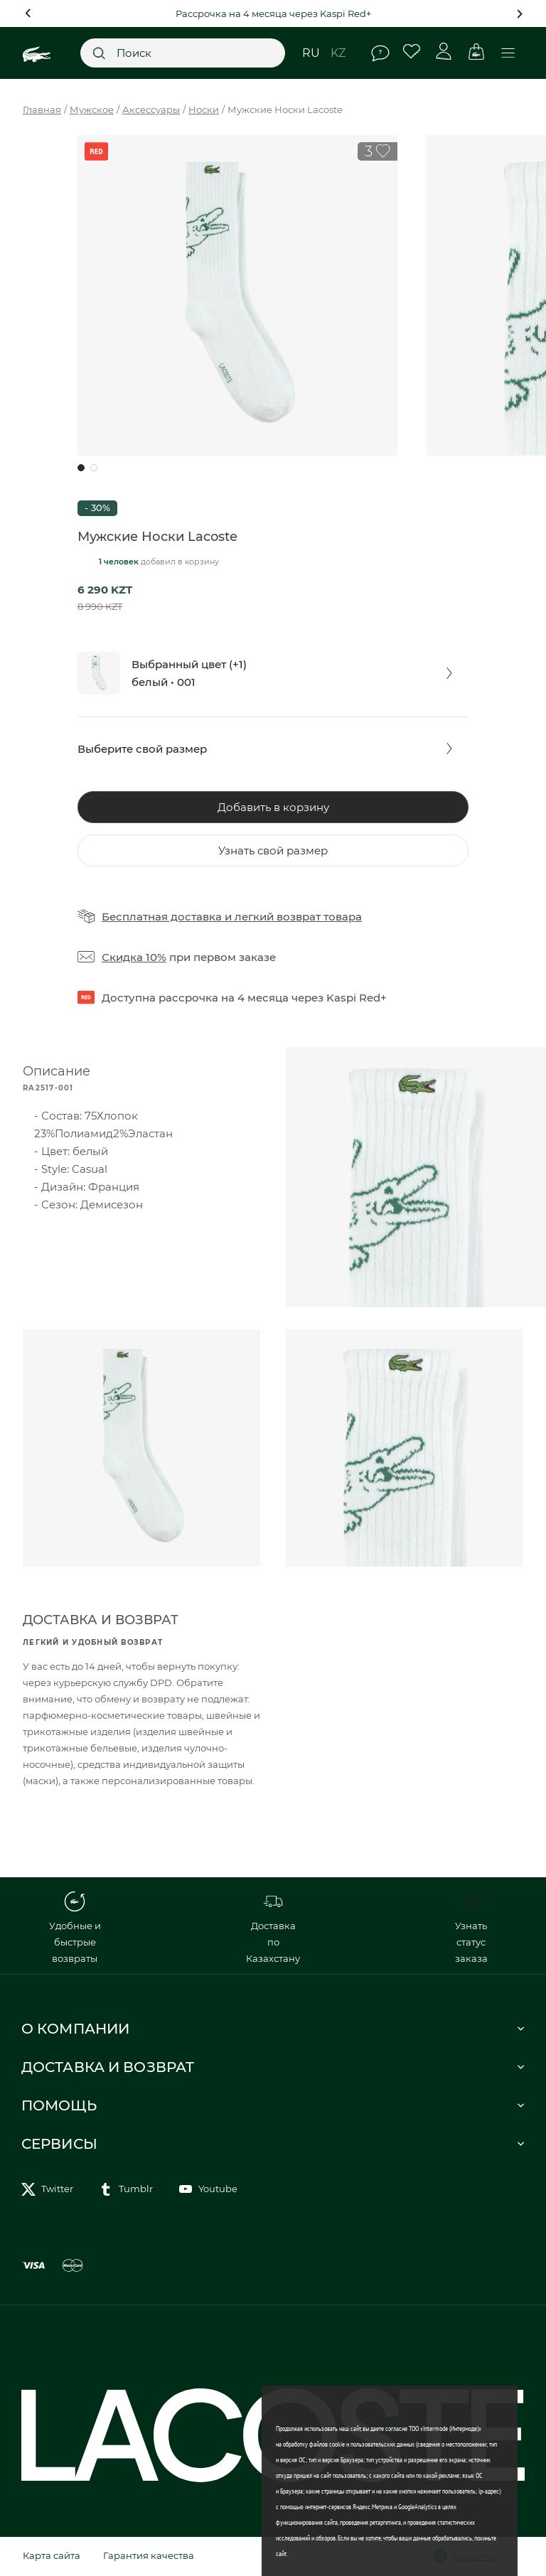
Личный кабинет (444, 51)
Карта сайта (51, 2555)
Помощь (380, 53)
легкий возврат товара (298, 916)
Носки (203, 109)
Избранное (412, 51)
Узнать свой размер (273, 850)
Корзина (476, 51)
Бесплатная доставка (162, 916)
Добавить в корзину (273, 807)
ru (311, 53)
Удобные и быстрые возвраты (75, 1927)
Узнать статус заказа (471, 1927)
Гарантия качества (148, 2555)
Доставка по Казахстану (273, 1927)
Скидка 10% (134, 957)
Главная (42, 109)
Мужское (92, 109)
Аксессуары (151, 109)
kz (338, 53)
